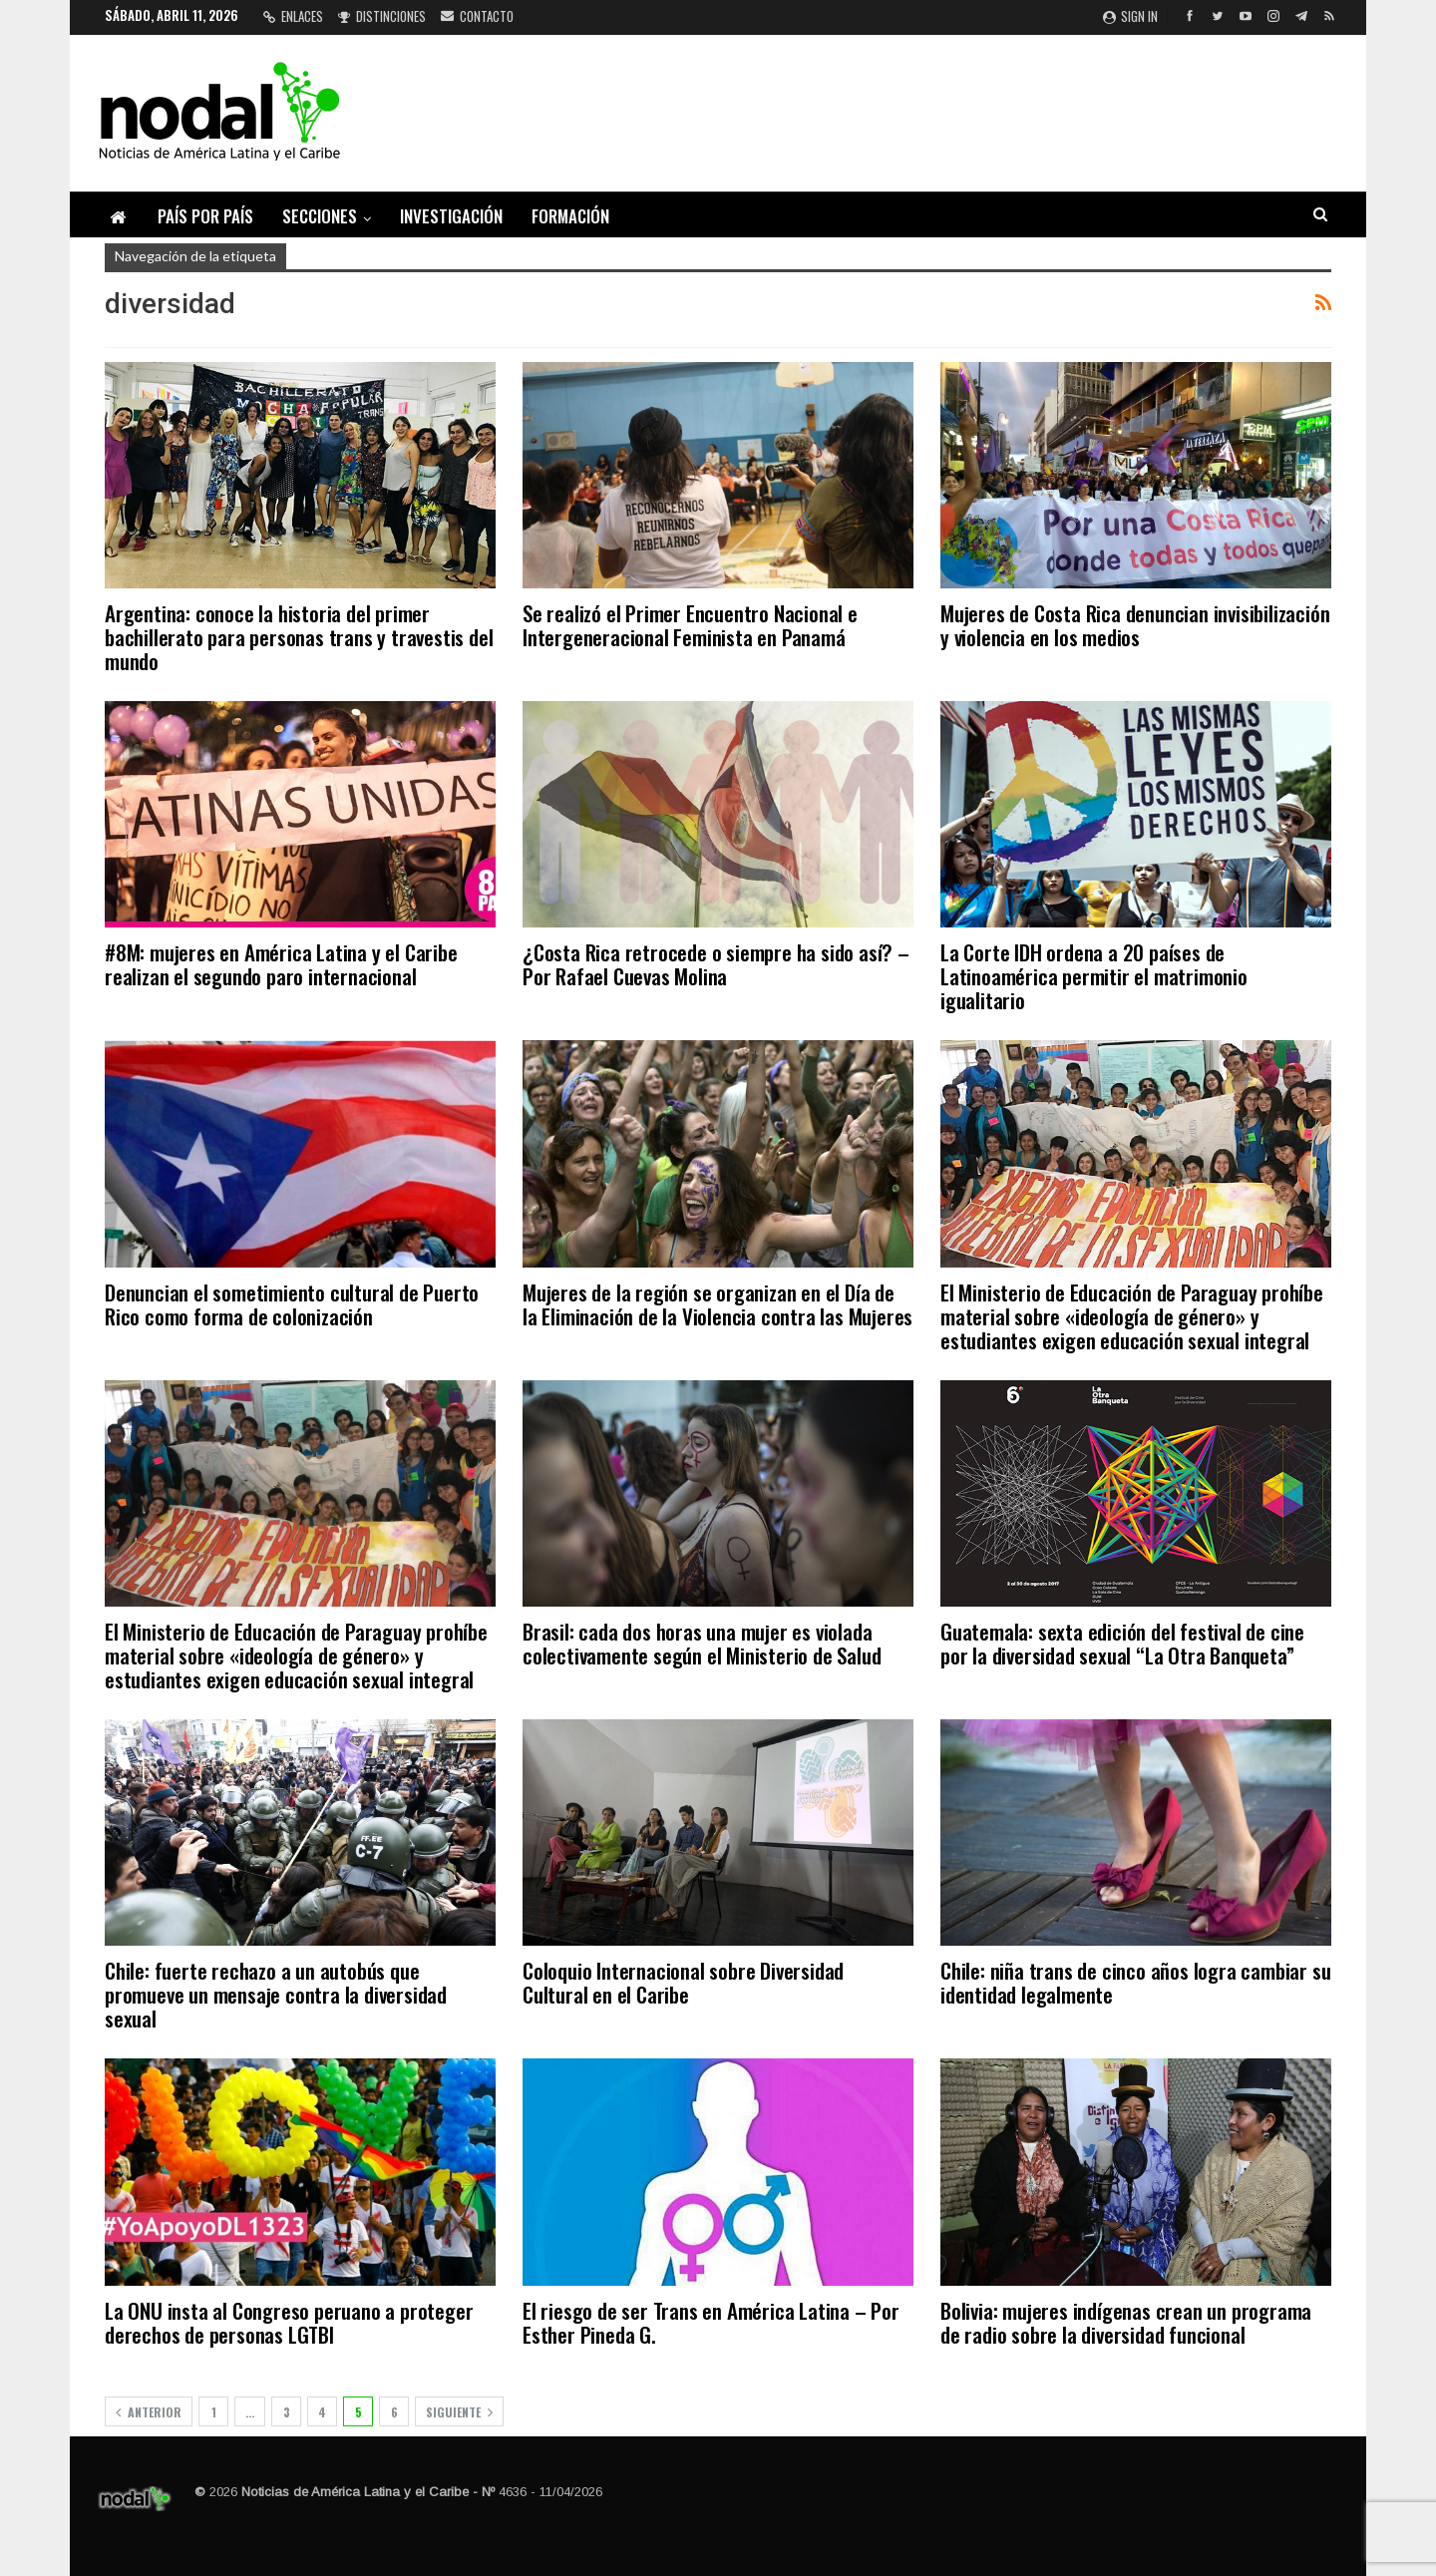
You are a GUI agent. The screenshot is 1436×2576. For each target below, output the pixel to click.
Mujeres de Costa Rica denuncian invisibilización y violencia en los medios (1134, 624)
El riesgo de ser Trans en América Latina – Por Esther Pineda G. (711, 2322)
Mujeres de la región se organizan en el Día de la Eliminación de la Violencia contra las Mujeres (717, 1304)
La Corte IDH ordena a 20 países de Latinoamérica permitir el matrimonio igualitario (1094, 975)
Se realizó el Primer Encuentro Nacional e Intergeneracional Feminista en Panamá (690, 624)
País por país (205, 215)
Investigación (451, 215)
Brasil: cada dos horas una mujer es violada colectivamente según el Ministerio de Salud (702, 1643)
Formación (570, 215)
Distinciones (382, 16)
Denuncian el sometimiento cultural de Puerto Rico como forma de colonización (292, 1304)
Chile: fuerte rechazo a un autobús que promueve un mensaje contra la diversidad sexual (276, 1994)
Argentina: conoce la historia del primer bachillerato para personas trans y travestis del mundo (299, 636)
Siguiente (459, 2411)
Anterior (148, 2411)
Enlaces (293, 16)
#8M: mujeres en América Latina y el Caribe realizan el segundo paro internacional (281, 963)
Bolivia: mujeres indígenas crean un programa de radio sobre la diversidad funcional (1125, 2322)
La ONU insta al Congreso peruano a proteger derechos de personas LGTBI (289, 2322)
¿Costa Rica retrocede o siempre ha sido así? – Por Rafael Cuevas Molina (716, 963)
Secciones (319, 215)
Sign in (1130, 16)
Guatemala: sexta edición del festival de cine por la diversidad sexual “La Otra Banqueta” (1122, 1643)
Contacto (477, 16)
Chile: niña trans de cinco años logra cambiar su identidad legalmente (1135, 1982)
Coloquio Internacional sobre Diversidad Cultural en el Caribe (683, 1982)
